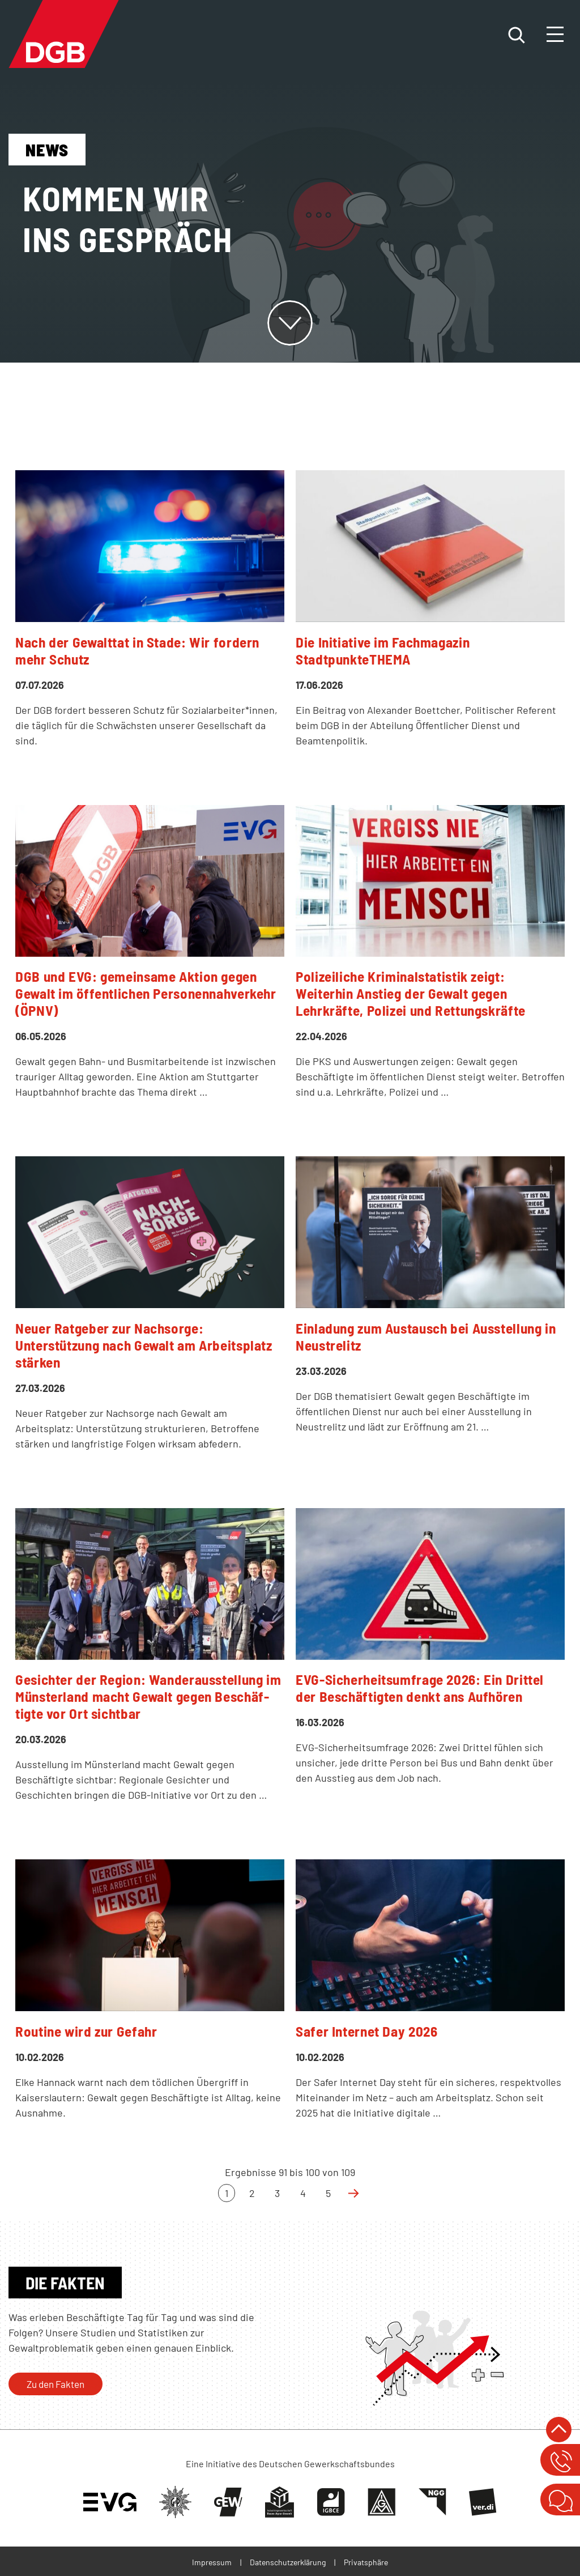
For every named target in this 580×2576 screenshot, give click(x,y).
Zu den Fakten (55, 2384)
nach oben (559, 2429)
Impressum (212, 2562)
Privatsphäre (366, 2562)
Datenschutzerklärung (288, 2562)
